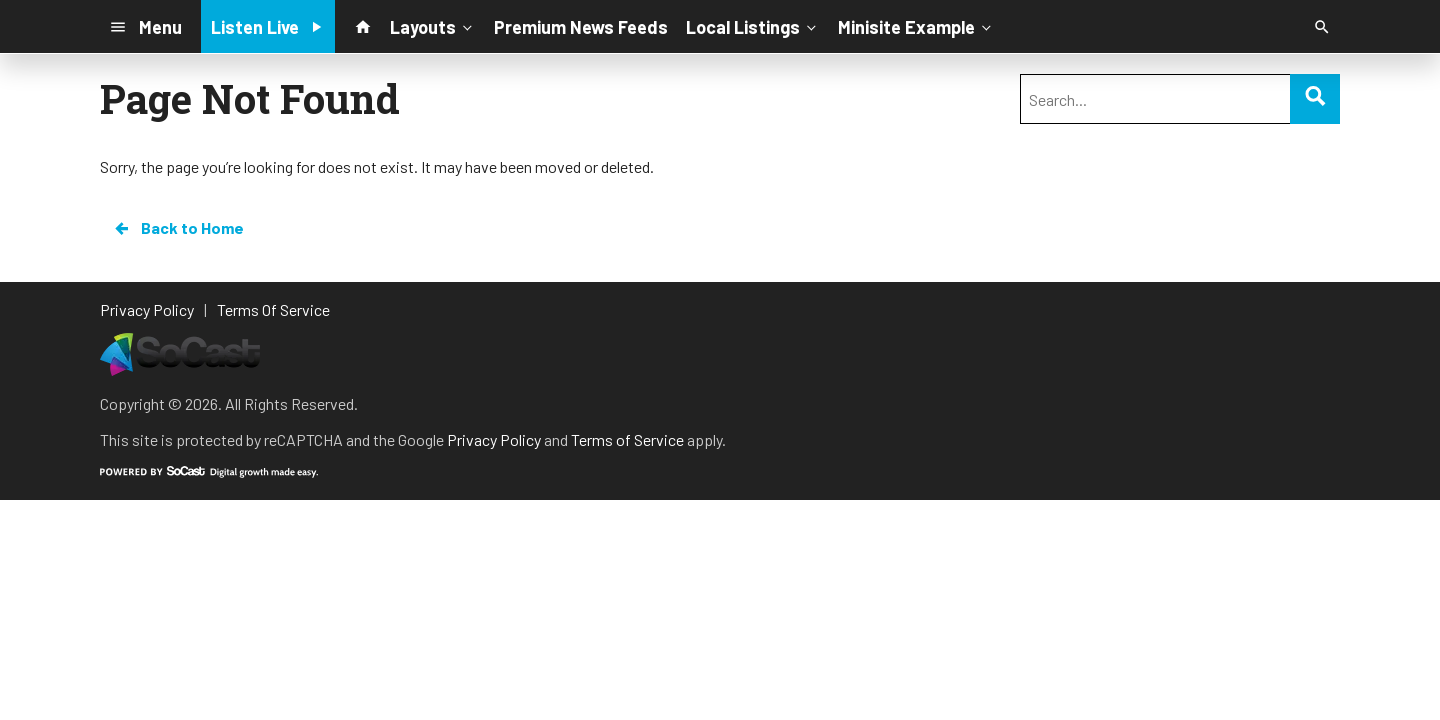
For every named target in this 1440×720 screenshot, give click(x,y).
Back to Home (178, 228)
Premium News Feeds (581, 27)
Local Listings (753, 26)
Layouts (433, 26)
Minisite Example (916, 26)
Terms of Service (627, 439)
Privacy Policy (494, 439)
